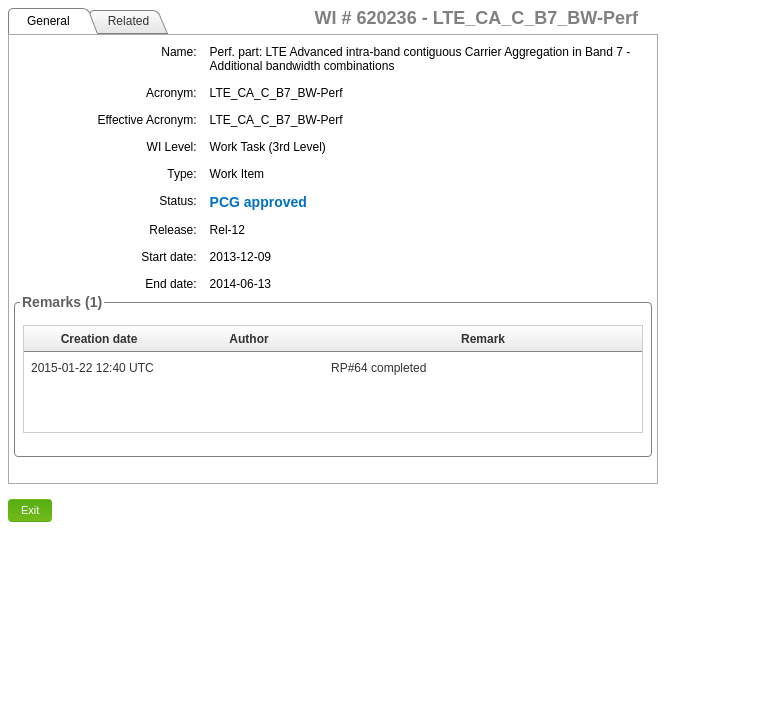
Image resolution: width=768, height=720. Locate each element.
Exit (30, 510)
